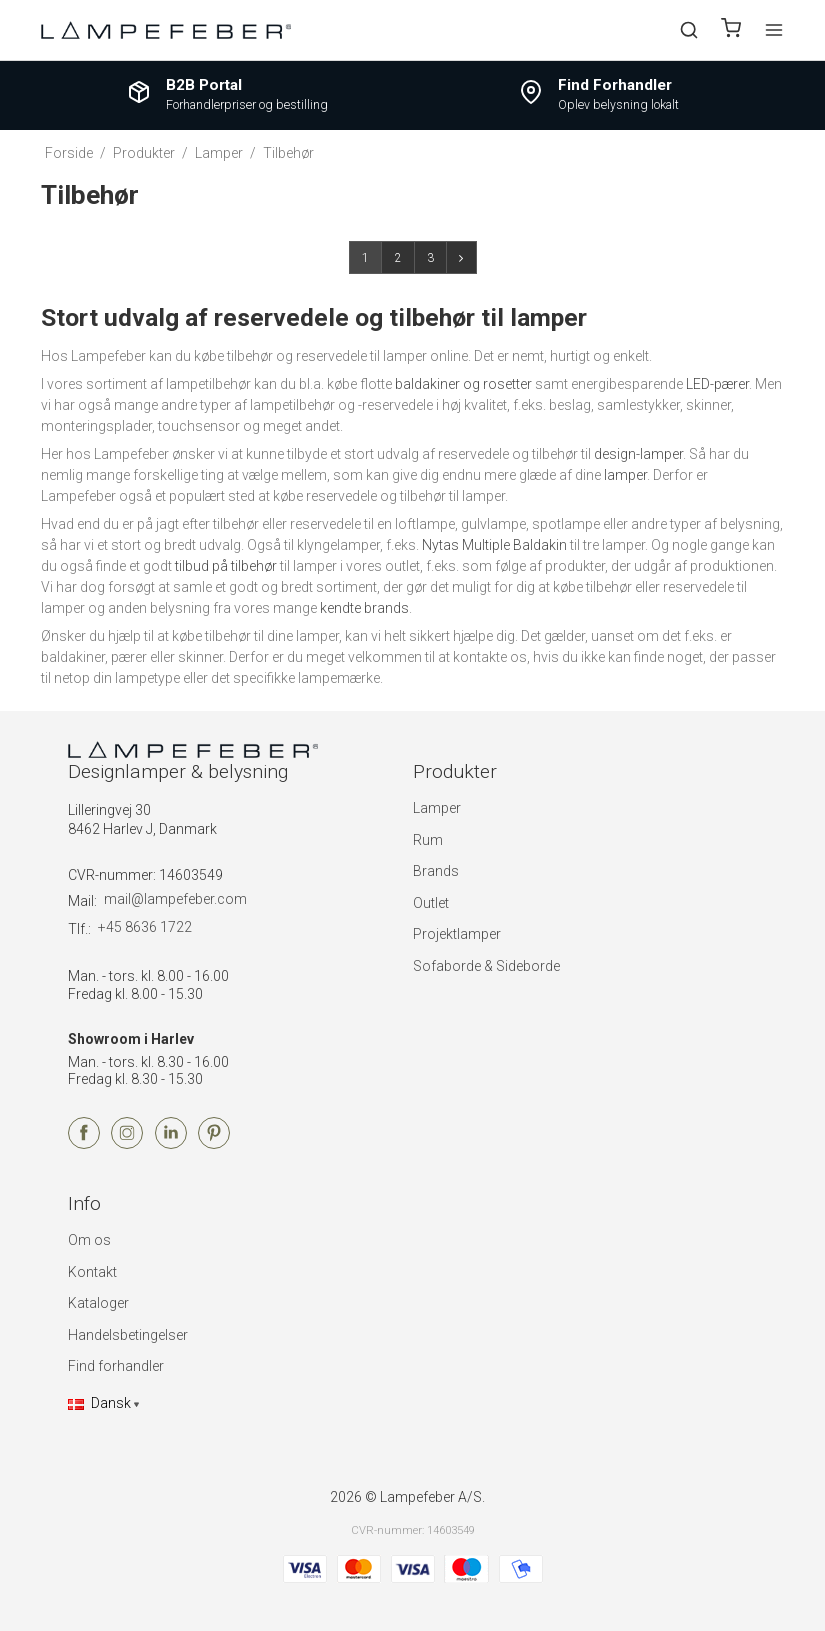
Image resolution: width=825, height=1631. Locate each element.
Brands (436, 871)
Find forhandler (116, 1366)
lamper (625, 475)
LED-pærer (717, 384)
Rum (428, 840)
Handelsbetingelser (128, 1335)
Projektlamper (457, 934)
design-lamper (638, 454)
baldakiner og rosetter (463, 384)
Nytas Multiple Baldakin (494, 545)
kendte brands (364, 608)
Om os (89, 1240)
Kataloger (98, 1303)
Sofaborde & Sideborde (486, 966)
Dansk (99, 1403)
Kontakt (92, 1272)
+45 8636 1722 (145, 927)
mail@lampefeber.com (175, 899)
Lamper (437, 808)
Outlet (431, 903)
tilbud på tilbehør (226, 566)
